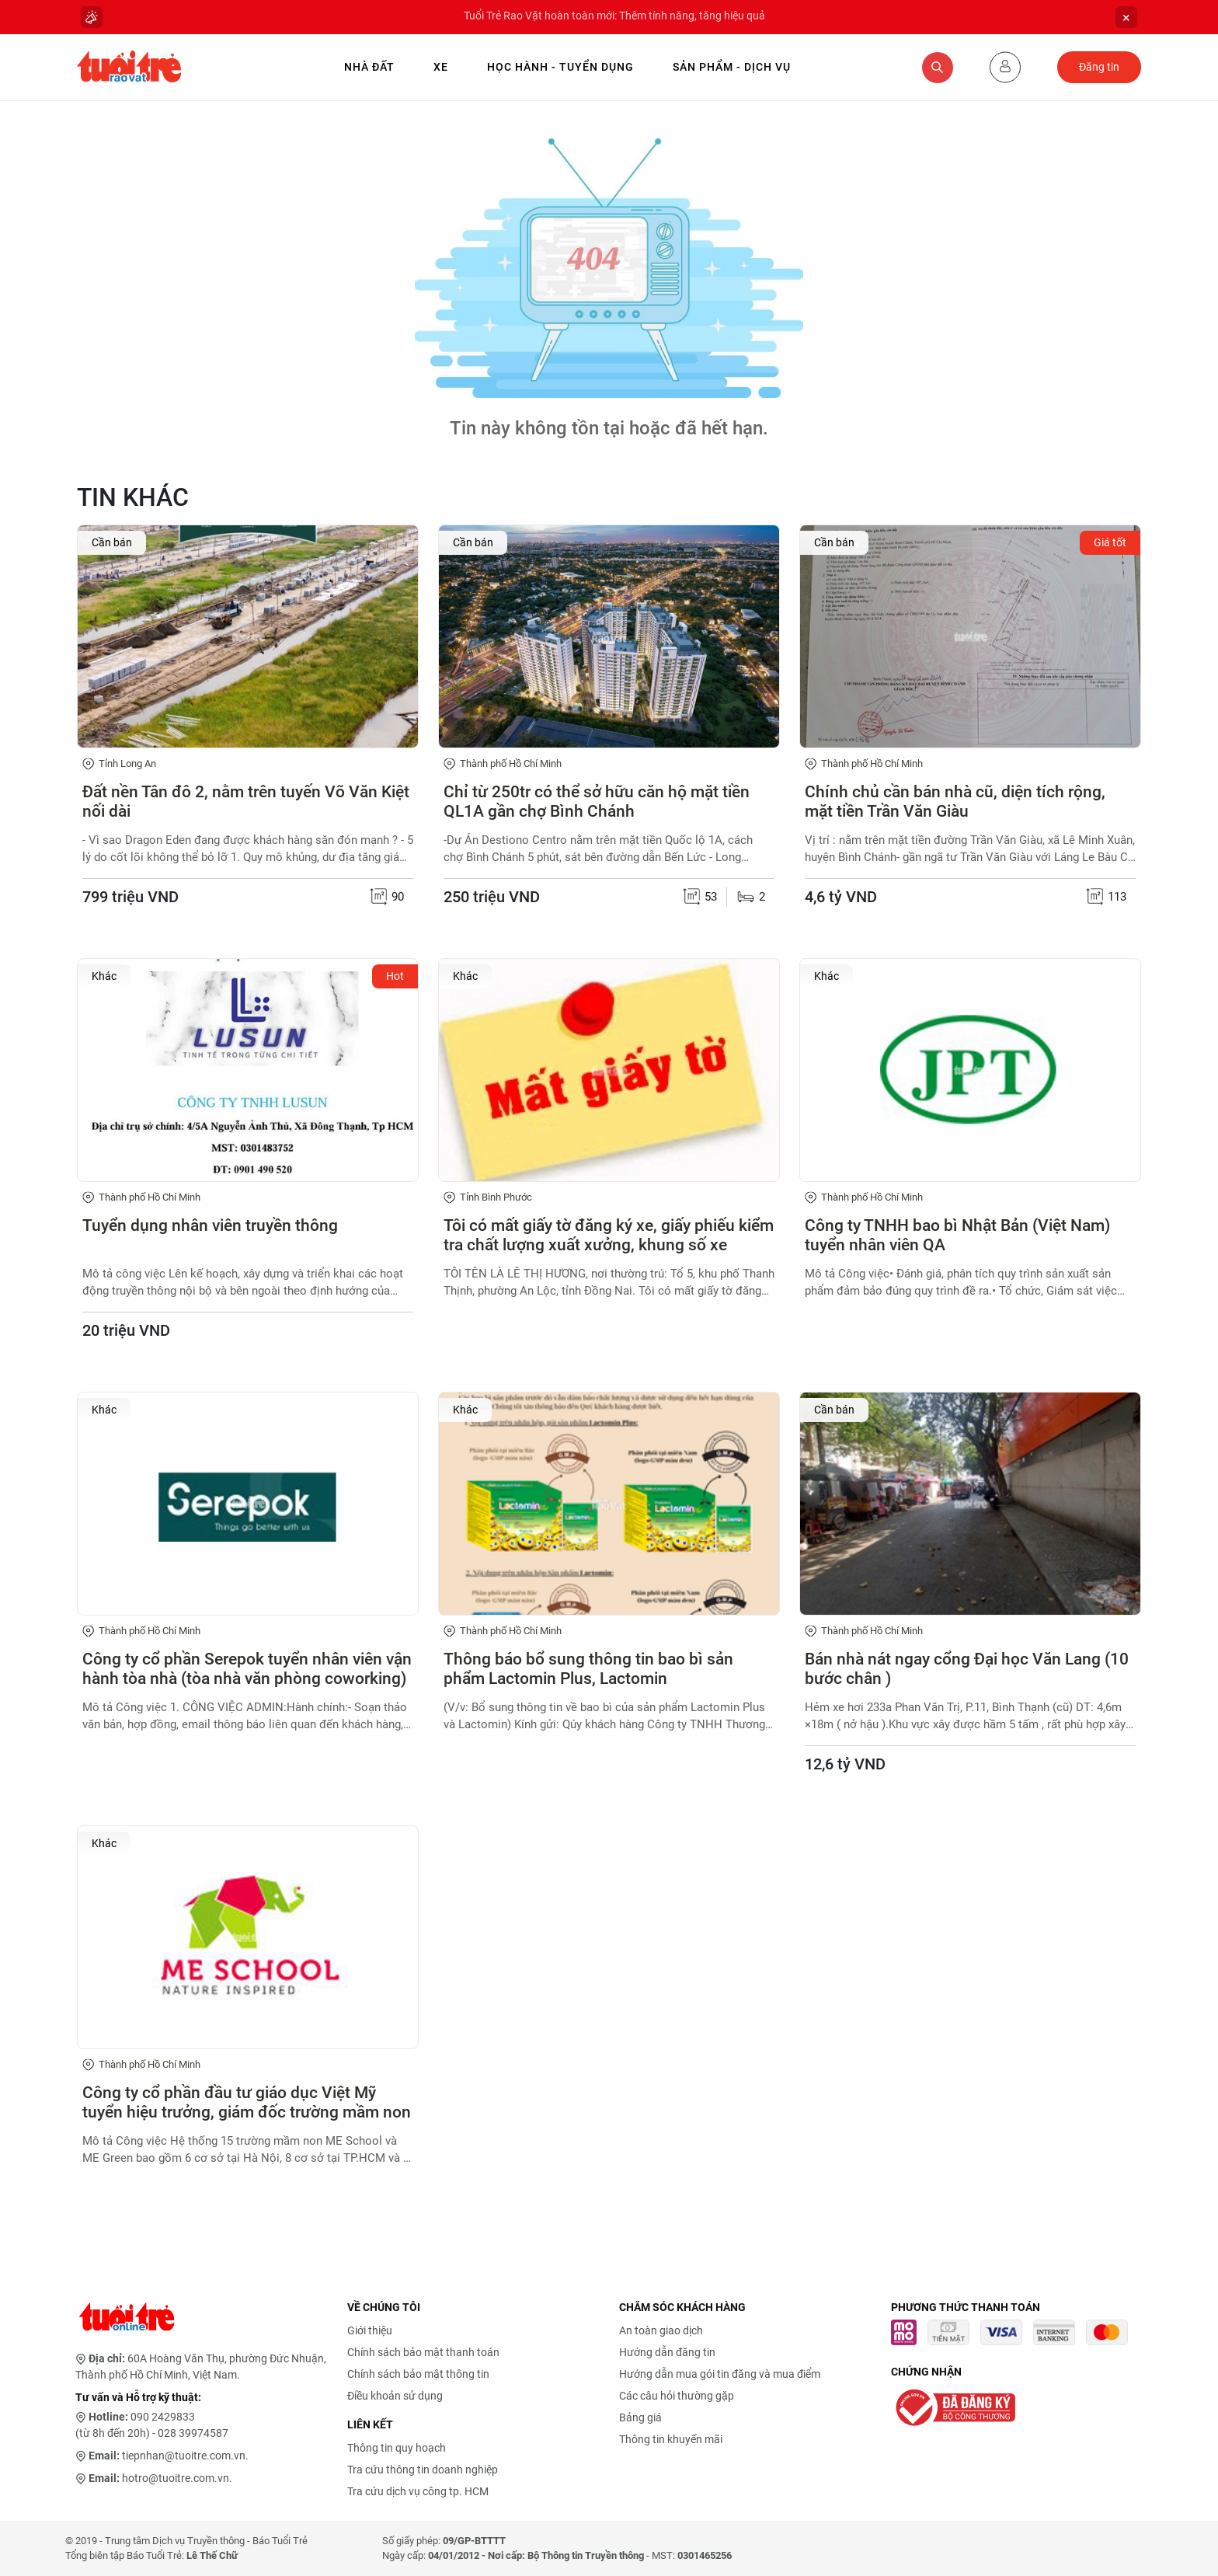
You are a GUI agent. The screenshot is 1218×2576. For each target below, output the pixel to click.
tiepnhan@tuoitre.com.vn (183, 2455)
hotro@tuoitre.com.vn (175, 2478)
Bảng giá (640, 2417)
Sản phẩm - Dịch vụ (732, 67)
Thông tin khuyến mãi (670, 2439)
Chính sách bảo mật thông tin (418, 2374)
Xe (440, 67)
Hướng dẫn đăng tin (667, 2352)
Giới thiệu (369, 2330)
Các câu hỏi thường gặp (676, 2396)
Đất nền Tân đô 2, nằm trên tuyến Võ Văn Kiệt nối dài (245, 802)
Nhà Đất (369, 67)
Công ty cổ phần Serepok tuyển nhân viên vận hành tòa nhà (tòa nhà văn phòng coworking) (247, 1669)
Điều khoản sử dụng (395, 2396)
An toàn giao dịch (661, 2330)
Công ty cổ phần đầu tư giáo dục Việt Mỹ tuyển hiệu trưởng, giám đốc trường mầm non (246, 2102)
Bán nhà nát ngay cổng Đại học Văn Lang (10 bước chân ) (967, 1669)
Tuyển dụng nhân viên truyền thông (210, 1225)
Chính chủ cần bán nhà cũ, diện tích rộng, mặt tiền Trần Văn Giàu (955, 802)
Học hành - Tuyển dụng (560, 67)
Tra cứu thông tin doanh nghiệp (422, 2469)
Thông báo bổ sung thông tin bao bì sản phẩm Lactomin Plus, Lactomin (588, 1669)
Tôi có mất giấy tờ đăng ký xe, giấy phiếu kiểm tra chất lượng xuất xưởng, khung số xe (609, 1235)
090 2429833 (162, 2416)
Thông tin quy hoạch (396, 2448)
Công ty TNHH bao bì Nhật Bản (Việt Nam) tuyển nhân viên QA (957, 1235)
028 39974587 (193, 2433)
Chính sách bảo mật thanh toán (423, 2352)
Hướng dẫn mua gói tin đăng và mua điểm (719, 2374)
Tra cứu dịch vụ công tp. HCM (418, 2491)
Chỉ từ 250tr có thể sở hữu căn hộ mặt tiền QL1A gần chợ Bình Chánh (597, 802)
